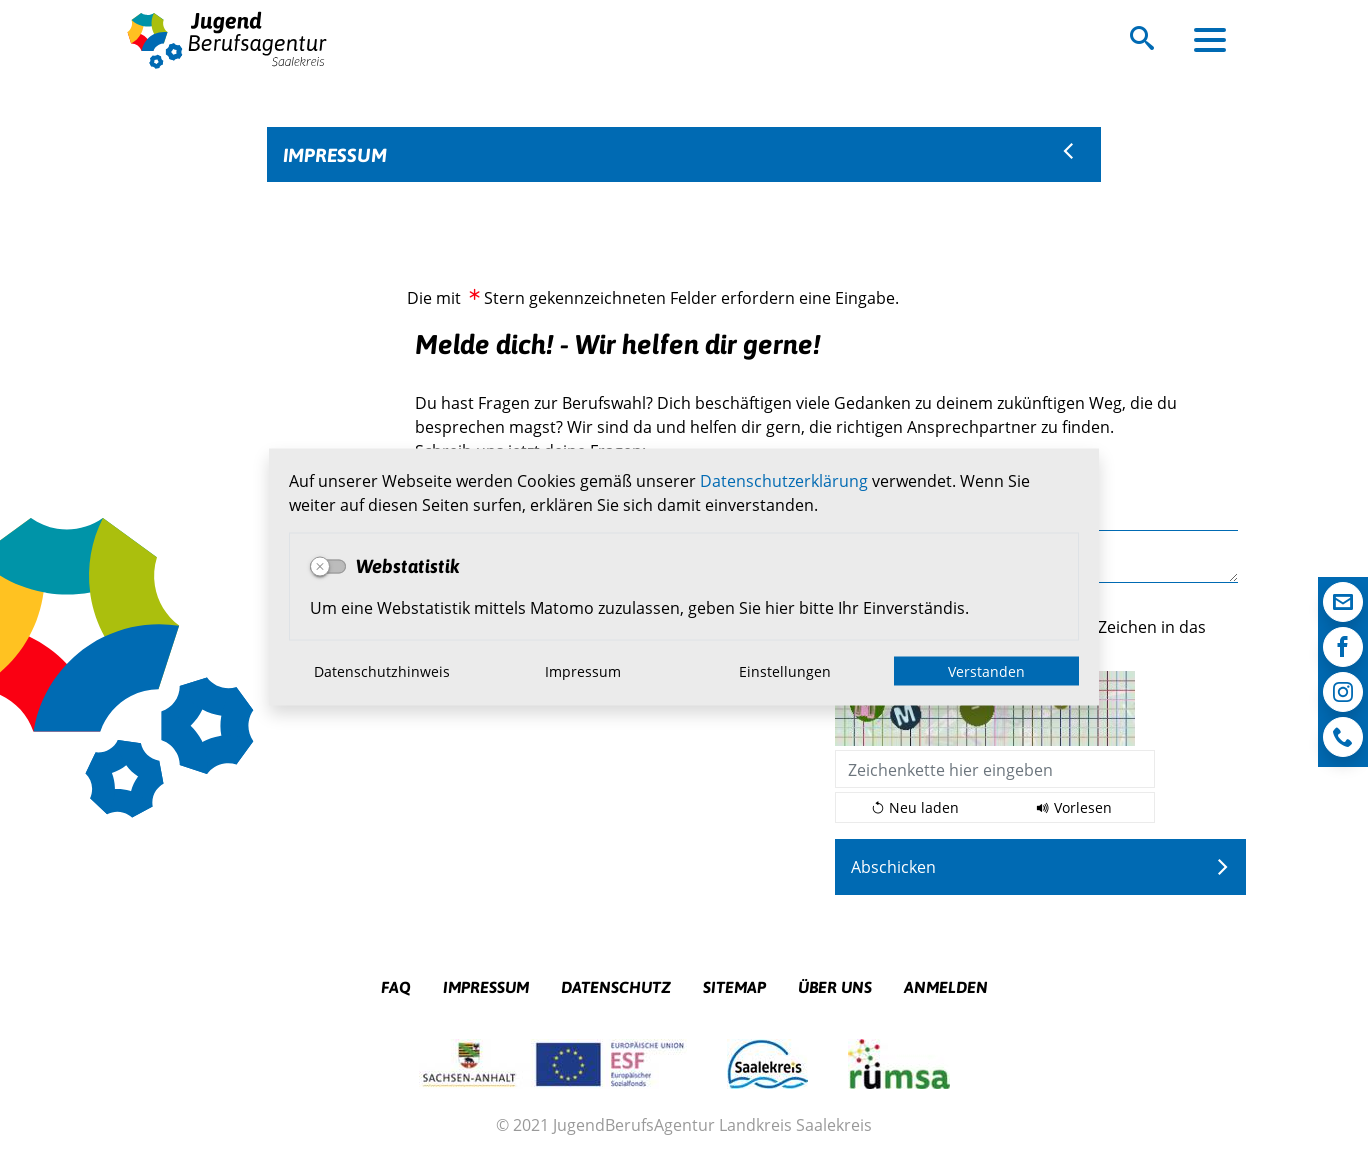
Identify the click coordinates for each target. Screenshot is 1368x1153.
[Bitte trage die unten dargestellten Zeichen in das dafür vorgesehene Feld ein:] (995, 769)
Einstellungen (785, 670)
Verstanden (986, 670)
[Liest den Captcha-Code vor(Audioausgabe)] (1074, 807)
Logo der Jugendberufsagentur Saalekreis (227, 39)
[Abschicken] (1041, 867)
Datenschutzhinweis (382, 670)
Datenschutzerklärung (784, 479)
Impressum (583, 670)
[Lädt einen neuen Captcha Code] (915, 807)
